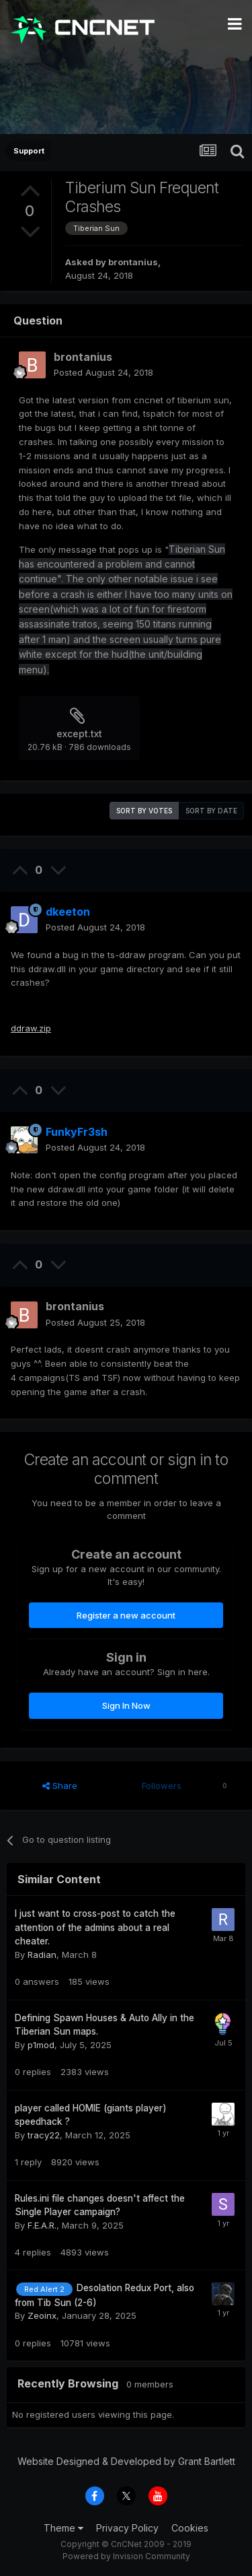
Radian (42, 1954)
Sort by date (211, 811)
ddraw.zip (31, 1028)
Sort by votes (144, 811)
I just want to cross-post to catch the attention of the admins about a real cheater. (95, 1927)
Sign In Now (126, 1705)
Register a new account (126, 1615)
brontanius (133, 262)
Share (59, 1785)
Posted (103, 372)
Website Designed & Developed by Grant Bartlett (126, 2461)
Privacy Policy (127, 2528)
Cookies (189, 2528)
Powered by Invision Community (126, 2556)
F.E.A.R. (42, 2225)
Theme (63, 2528)
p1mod (41, 2044)
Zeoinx (42, 2315)
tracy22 (44, 2135)
